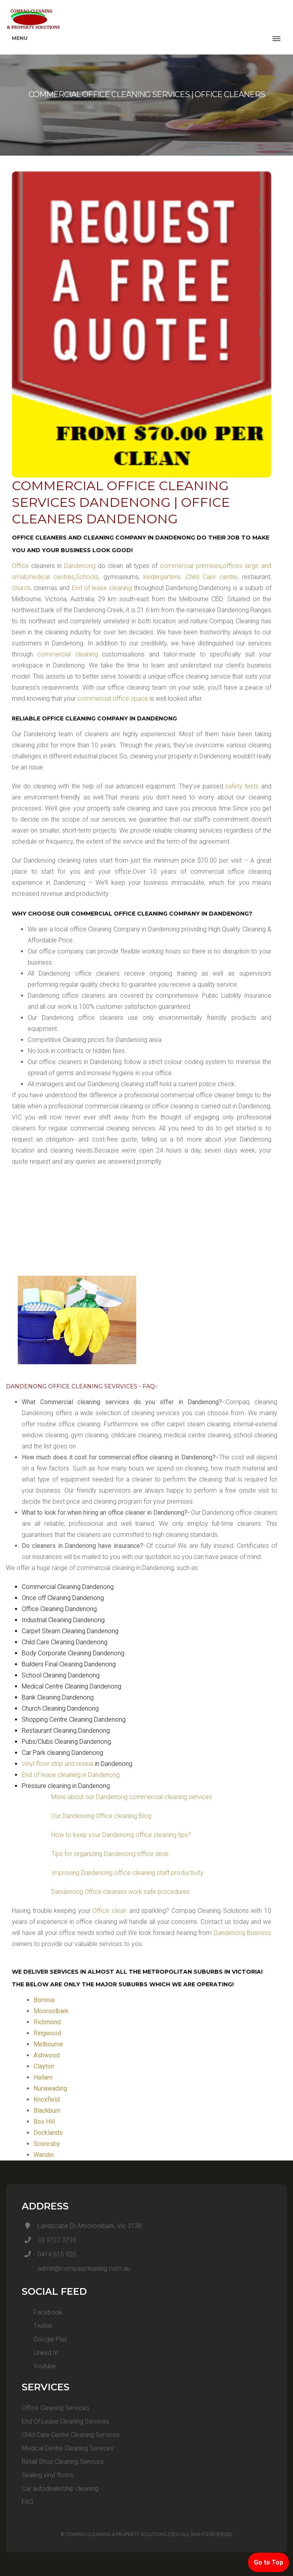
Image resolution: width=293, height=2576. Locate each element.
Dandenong (80, 566)
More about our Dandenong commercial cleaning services (131, 1797)
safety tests (242, 786)
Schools (86, 577)
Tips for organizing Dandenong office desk (110, 1854)
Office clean (109, 1910)
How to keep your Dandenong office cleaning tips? (121, 1835)
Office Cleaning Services (55, 2408)
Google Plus (44, 2339)
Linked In (40, 2352)
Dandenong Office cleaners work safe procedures (120, 1891)
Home (122, 115)
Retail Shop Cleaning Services (63, 2461)
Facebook (42, 2312)
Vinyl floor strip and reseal (57, 1763)
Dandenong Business (243, 1933)
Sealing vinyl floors (47, 2475)
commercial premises (191, 566)
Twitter (37, 2326)
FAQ (27, 2502)
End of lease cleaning (103, 588)
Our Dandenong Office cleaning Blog (101, 1816)
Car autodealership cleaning (60, 2488)
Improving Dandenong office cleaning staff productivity (127, 1873)
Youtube (39, 2366)
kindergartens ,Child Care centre (188, 577)
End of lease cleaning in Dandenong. (71, 1775)
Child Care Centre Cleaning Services (71, 2435)
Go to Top (268, 2562)
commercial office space (113, 698)
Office (20, 566)
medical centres (51, 577)
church (21, 588)
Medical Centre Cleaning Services (68, 2448)
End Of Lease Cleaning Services (65, 2421)
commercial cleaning (69, 654)
